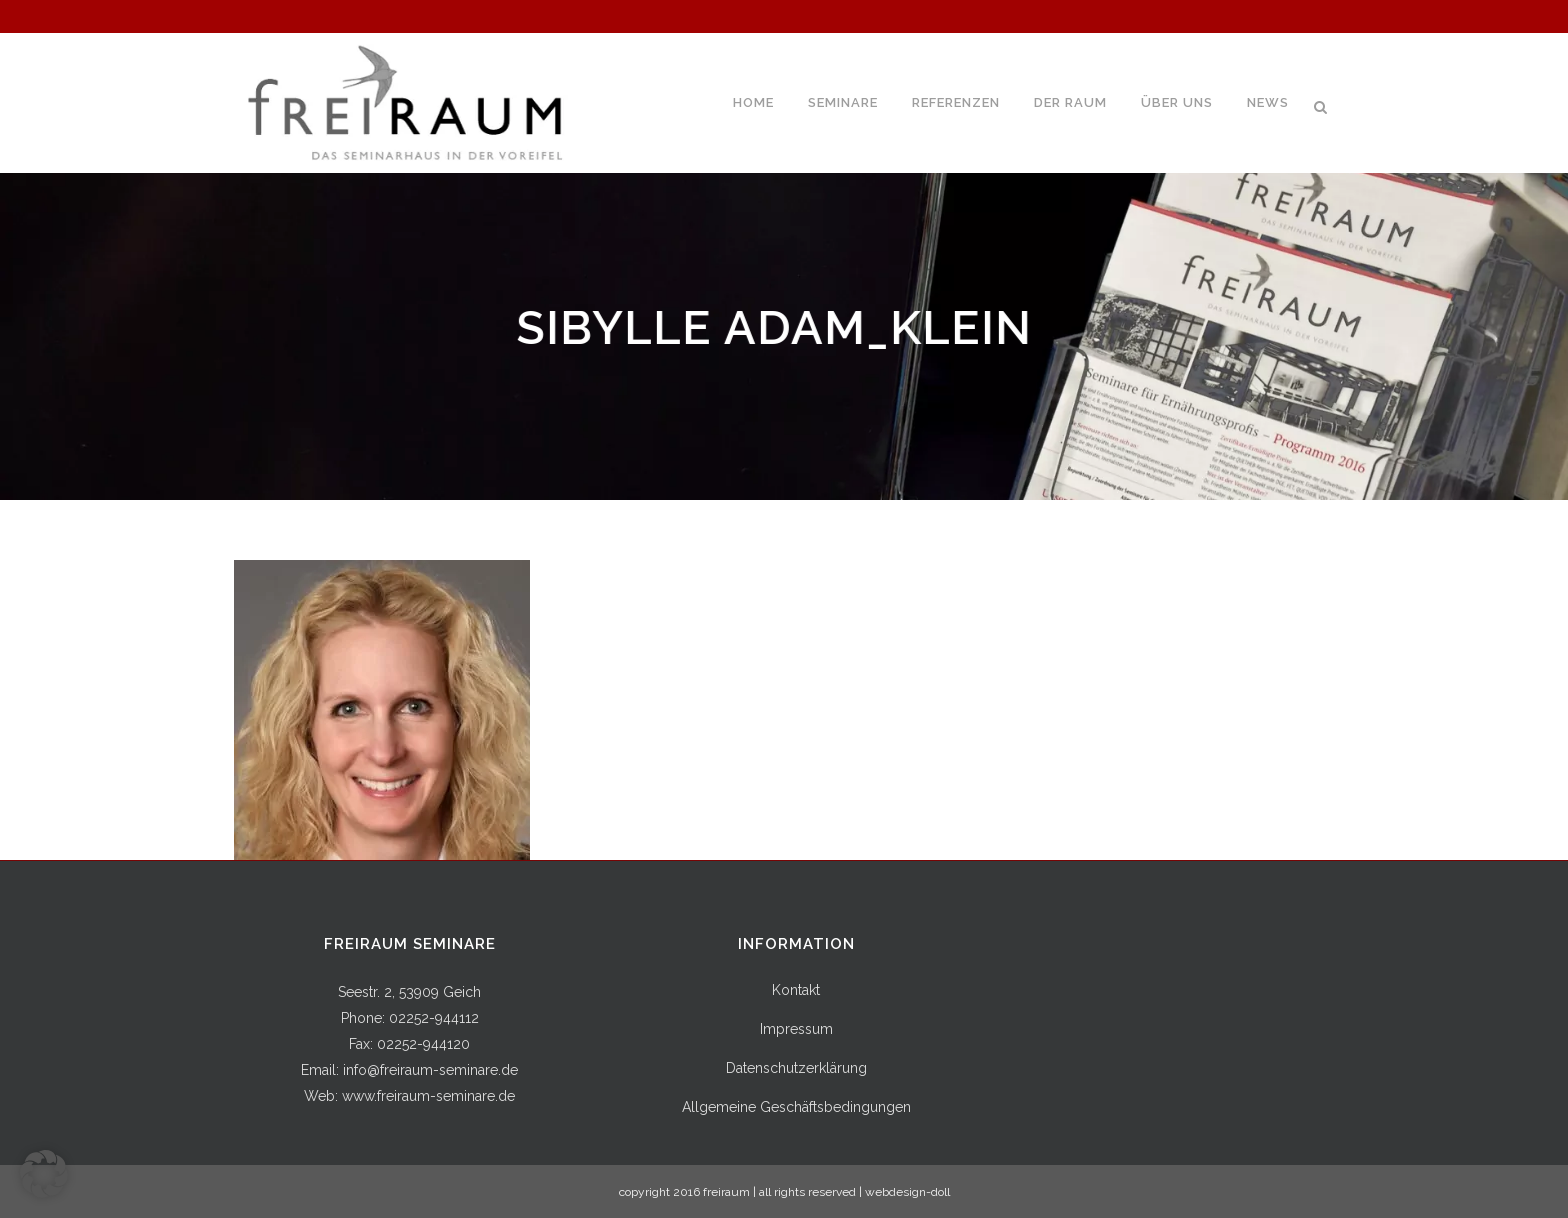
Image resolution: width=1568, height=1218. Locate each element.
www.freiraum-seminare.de (428, 1096)
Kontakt (796, 990)
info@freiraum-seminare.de (430, 1070)
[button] (44, 1174)
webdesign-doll (907, 1192)
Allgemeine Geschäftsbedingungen (796, 1107)
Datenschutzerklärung (796, 1068)
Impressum (796, 1029)
